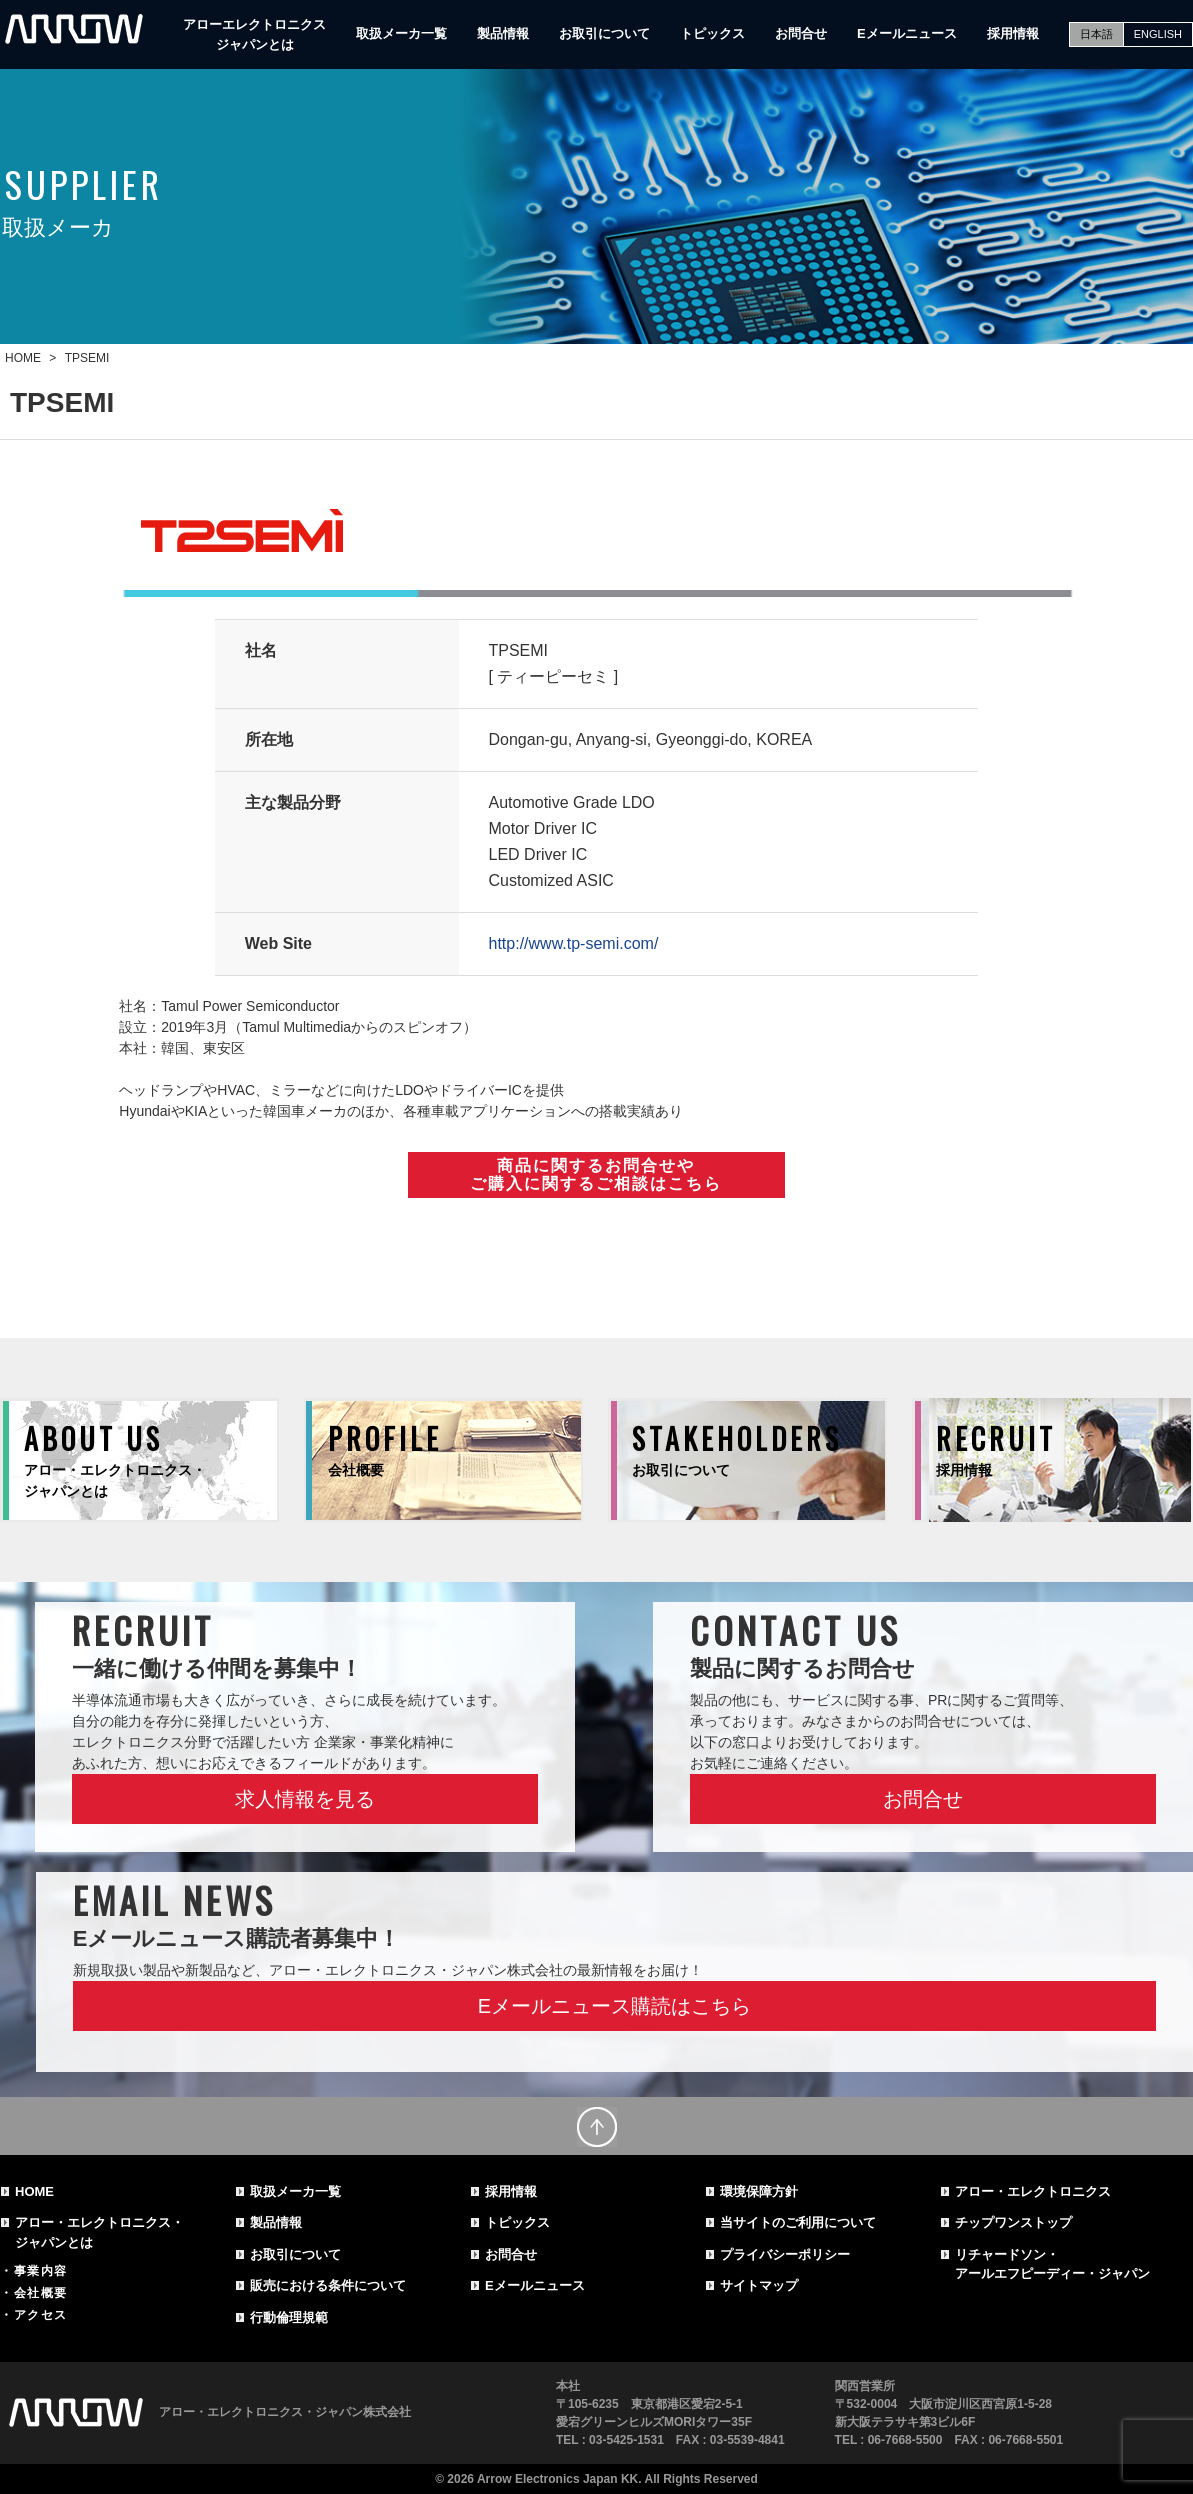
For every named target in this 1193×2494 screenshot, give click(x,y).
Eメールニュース (907, 33)
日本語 (1096, 34)
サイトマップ (759, 2285)
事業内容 (41, 2271)
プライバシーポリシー (785, 2254)
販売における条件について (328, 2285)
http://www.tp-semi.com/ (574, 943)
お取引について (604, 33)
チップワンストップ (1013, 2222)
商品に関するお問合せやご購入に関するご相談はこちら (596, 1174)
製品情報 (503, 33)
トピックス (712, 33)
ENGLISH (1158, 34)
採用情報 (1013, 33)
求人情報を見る (305, 1799)
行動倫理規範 (289, 2317)
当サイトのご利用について (798, 2222)
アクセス (41, 2315)
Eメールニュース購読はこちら (614, 2006)
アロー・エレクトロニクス (1033, 2191)
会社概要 (41, 2293)
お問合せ (801, 33)
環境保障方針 (759, 2191)
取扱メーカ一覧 (401, 33)
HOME (34, 2191)
